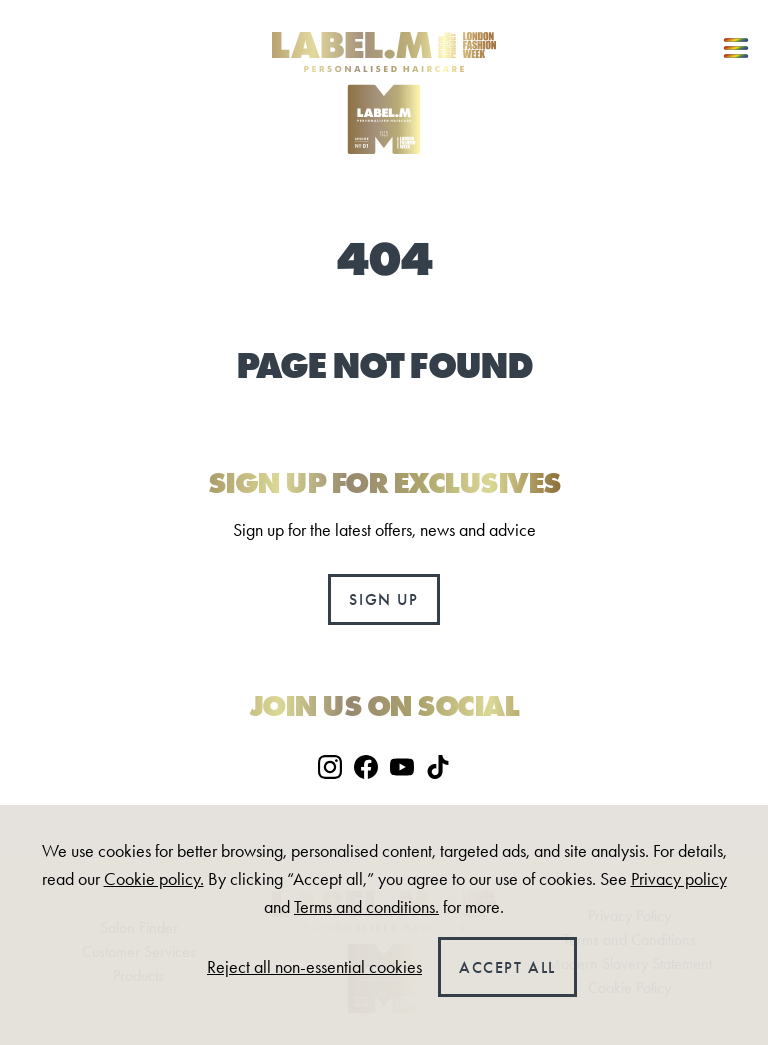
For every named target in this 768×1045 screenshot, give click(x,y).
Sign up (383, 599)
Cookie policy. (154, 879)
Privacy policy (679, 879)
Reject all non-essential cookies (314, 967)
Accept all (507, 967)
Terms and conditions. (366, 907)
